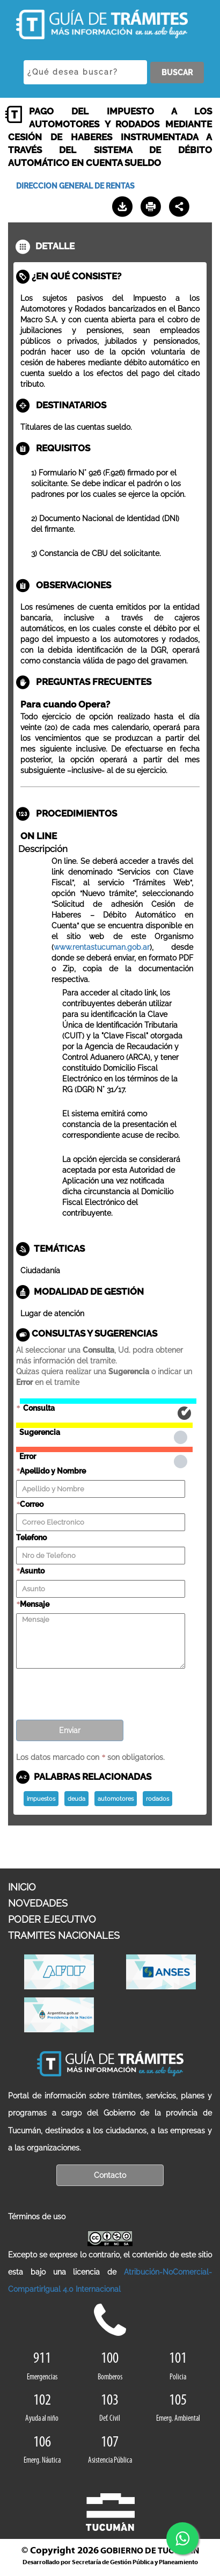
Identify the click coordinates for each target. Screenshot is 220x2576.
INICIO (22, 1887)
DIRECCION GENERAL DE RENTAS (75, 186)
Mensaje (34, 1604)
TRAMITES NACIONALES (64, 1935)
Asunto (32, 1571)
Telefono (31, 1537)
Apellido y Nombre (53, 1471)
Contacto (110, 2175)
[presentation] (97, 1691)
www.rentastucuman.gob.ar (102, 947)
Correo (31, 1504)
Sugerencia (104, 1425)
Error (104, 1449)
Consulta (108, 1401)
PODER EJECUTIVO (52, 1919)
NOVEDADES (38, 1903)
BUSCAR (177, 72)
